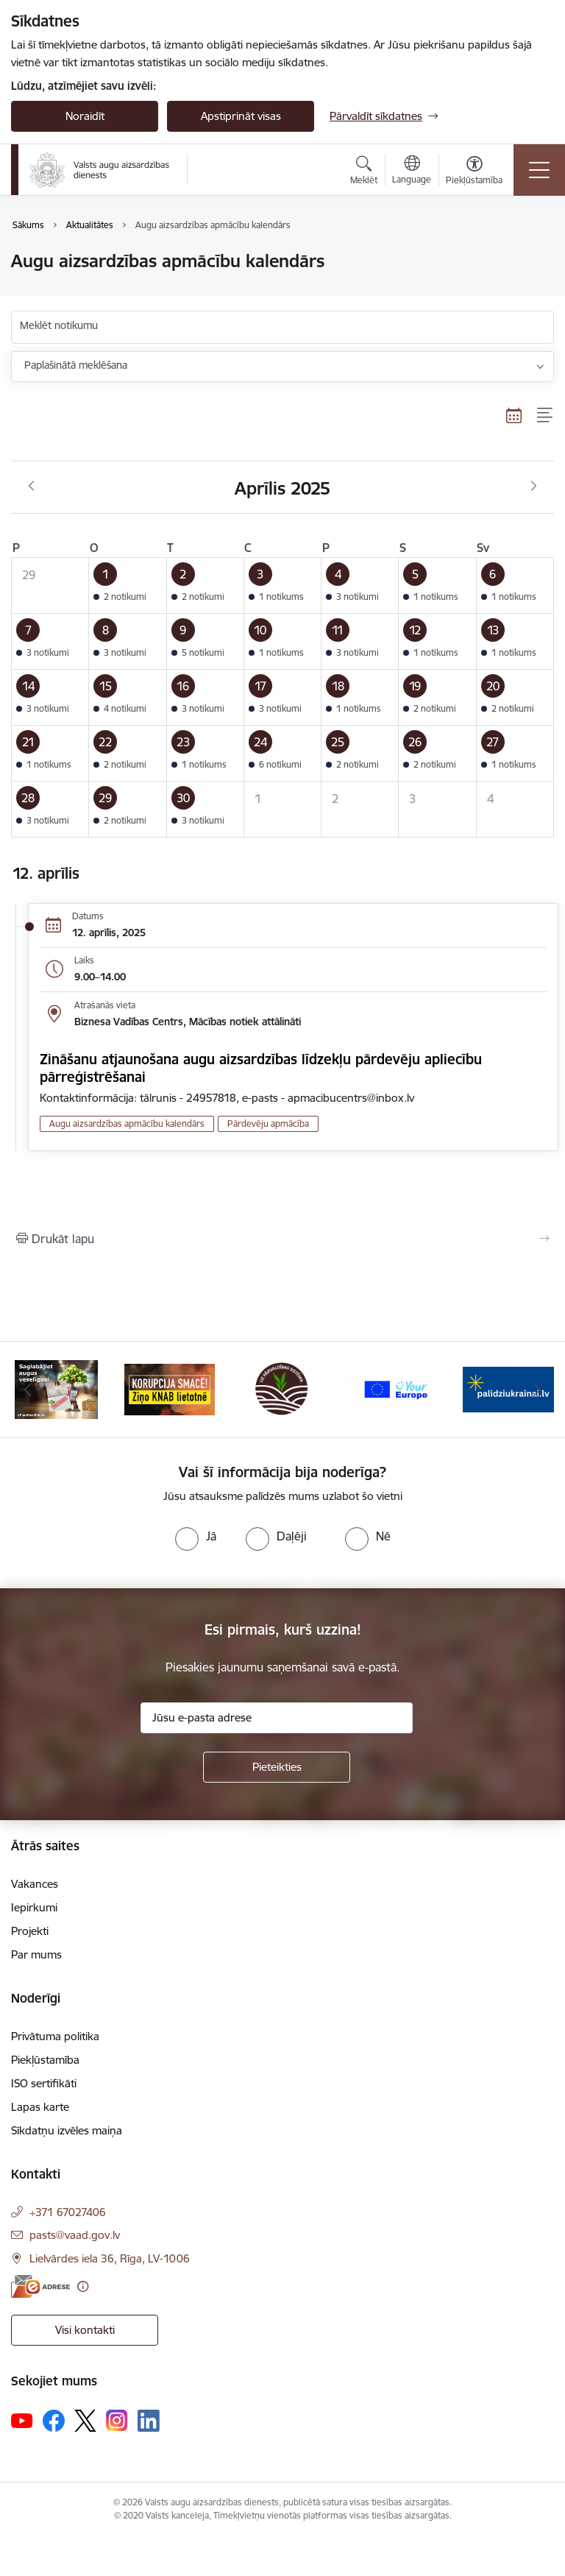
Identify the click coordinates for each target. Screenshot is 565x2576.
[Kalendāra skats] (514, 415)
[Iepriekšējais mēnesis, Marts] (31, 486)
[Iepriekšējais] (28, 1389)
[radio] (195, 1536)
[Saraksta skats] (545, 415)
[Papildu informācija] (82, 2286)
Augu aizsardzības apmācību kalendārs (127, 1123)
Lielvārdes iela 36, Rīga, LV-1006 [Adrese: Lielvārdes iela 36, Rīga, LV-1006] (109, 2258)
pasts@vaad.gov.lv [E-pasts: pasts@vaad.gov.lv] (74, 2235)
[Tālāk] (536, 1389)
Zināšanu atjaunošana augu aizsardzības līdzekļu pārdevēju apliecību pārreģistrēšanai (261, 1068)
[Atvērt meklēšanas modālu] (364, 172)
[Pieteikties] (276, 1767)
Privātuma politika (55, 2036)
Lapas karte (40, 2107)
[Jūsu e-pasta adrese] (277, 1717)
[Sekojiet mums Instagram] (117, 2420)
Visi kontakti (85, 2330)
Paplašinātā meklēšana (75, 365)
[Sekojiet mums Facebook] (54, 2421)
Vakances (34, 1884)
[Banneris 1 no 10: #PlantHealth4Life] (56, 1388)
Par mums (36, 1954)
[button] (127, 586)
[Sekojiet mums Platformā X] (85, 2421)
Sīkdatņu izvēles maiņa (66, 2130)
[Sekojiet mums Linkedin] (149, 2421)
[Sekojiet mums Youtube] (22, 2420)
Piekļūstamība (45, 2060)
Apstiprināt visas (241, 116)
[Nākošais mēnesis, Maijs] (533, 486)
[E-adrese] (40, 2286)
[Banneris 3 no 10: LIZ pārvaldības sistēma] (282, 1388)
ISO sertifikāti (44, 2083)
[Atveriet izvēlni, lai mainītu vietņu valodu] (411, 171)
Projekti (30, 1931)
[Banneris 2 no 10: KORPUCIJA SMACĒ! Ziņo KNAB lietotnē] (170, 1388)
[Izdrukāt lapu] (282, 1239)
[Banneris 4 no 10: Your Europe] (395, 1388)
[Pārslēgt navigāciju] (539, 170)
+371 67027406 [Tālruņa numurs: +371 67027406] (67, 2212)
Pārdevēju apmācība (268, 1123)
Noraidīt (84, 116)
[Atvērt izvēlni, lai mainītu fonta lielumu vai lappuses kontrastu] (474, 172)
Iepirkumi (34, 1907)
